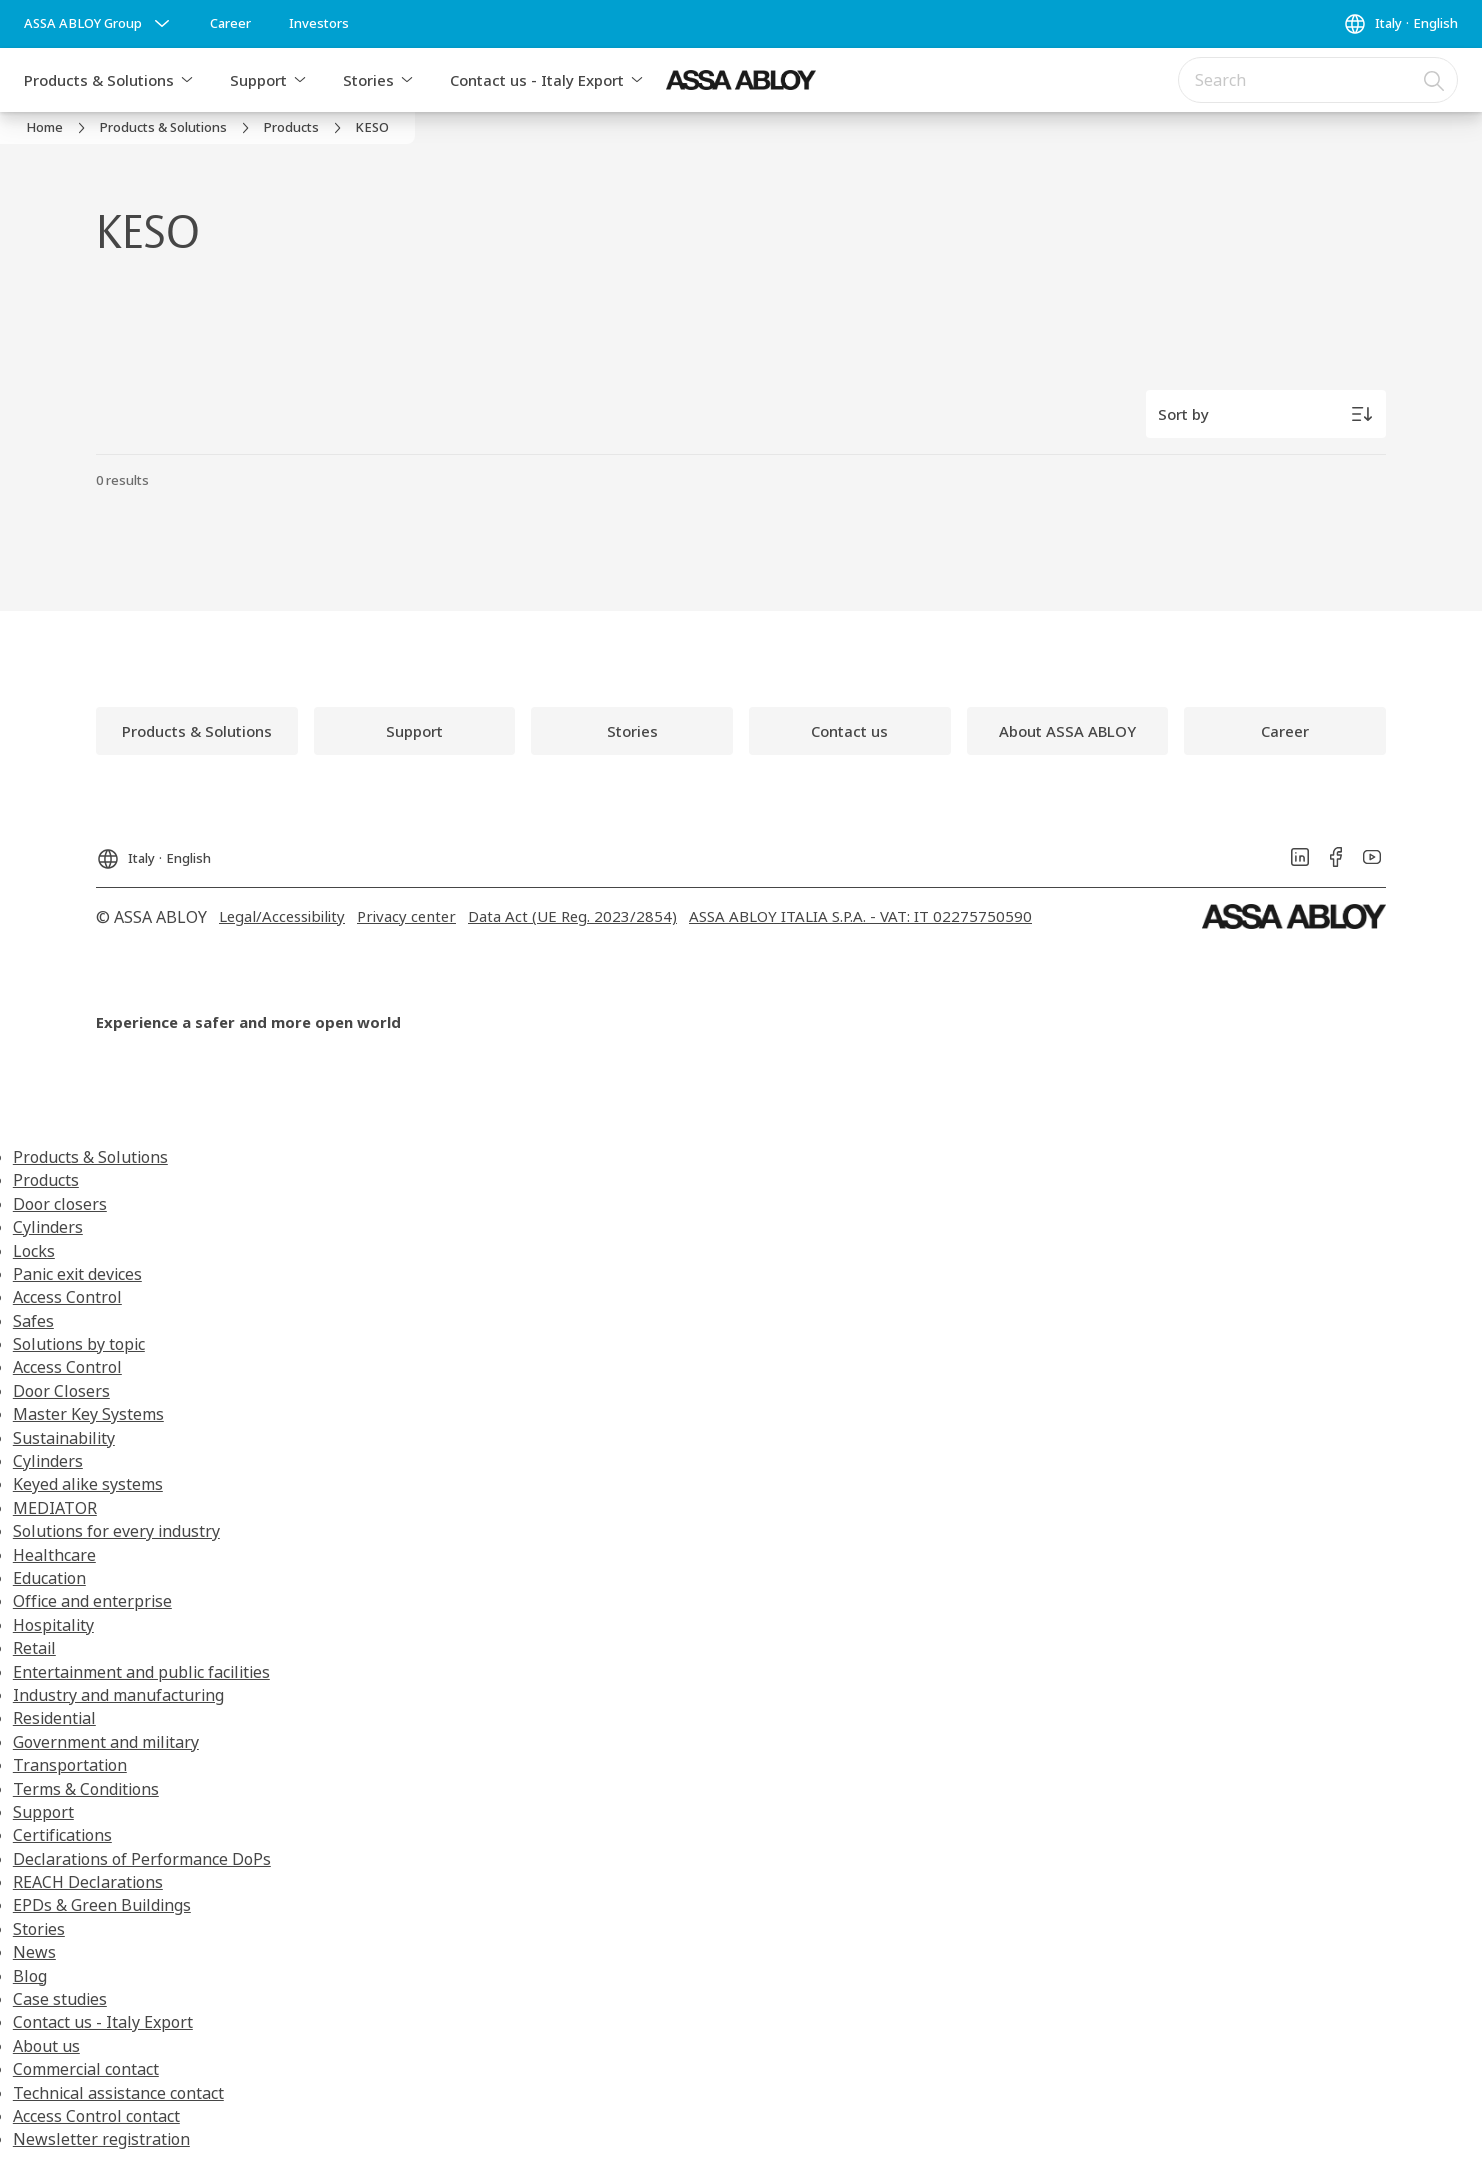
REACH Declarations (88, 1882)
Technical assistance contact (118, 2093)
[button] (187, 80)
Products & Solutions (99, 80)
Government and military (106, 1742)
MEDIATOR (55, 1508)
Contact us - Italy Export (537, 80)
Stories (368, 80)
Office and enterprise (92, 1601)
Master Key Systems (88, 1414)
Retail (34, 1648)
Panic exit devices (77, 1274)
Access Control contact (96, 2116)
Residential (54, 1718)
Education (49, 1578)
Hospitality (53, 1625)
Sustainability (64, 1438)
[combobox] (1318, 80)
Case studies (60, 1999)
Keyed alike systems (88, 1484)
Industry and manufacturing (118, 1695)
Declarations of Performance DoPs (142, 1859)
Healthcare (54, 1555)
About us (46, 2046)
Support (258, 80)
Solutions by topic (79, 1344)
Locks (34, 1251)
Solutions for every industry (116, 1531)
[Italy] (1400, 24)
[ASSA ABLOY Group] (99, 24)
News (34, 1952)
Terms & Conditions (86, 1789)
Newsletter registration (101, 2139)
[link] (230, 24)
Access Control (67, 1297)
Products (46, 1180)
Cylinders (48, 1227)
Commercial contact (86, 2069)
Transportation (70, 1765)
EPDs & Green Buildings (102, 1905)
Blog (30, 1976)
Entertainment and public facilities (141, 1672)
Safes (33, 1321)
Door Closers (61, 1391)
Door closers (60, 1204)
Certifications (62, 1835)
